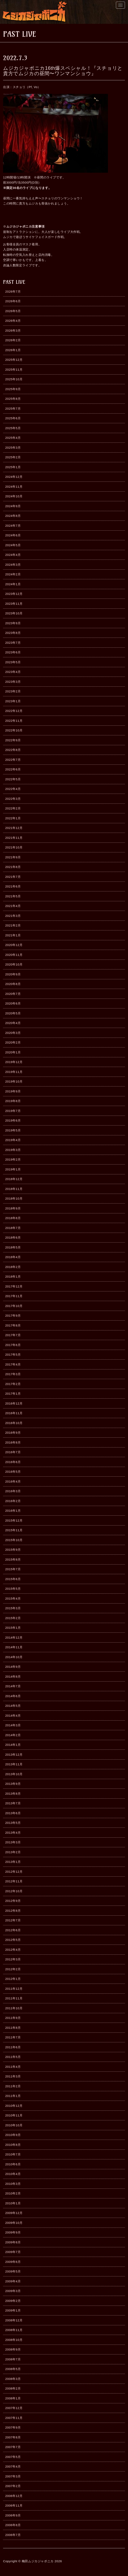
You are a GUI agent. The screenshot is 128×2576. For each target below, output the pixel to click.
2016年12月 (14, 1403)
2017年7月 (13, 1335)
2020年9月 (13, 974)
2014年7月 (13, 1686)
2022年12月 (14, 711)
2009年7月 (13, 2252)
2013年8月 (13, 1793)
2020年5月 (13, 1013)
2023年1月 (13, 701)
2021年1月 (13, 935)
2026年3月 (13, 330)
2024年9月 (13, 506)
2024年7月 (13, 525)
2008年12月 (14, 2320)
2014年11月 (14, 1647)
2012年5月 (13, 1939)
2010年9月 (13, 2135)
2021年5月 (13, 896)
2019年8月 (13, 1101)
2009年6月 (13, 2261)
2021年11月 (14, 837)
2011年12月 (14, 1988)
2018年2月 (13, 1267)
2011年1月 (13, 2096)
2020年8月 (13, 984)
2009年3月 (13, 2291)
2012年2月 (13, 1969)
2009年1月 (13, 2310)
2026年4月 (13, 320)
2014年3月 (13, 1725)
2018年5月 (13, 1247)
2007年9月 (13, 2427)
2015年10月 (14, 1540)
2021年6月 (13, 886)
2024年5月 (13, 545)
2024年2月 (13, 574)
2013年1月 (13, 1861)
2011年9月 (13, 2018)
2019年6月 (13, 1120)
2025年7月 (13, 408)
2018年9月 (13, 1208)
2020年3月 (13, 1033)
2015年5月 (13, 1588)
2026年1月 (13, 350)
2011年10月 (14, 2008)
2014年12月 (14, 1637)
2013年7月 (13, 1803)
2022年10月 (14, 730)
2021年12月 (14, 828)
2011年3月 (13, 2076)
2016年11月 (14, 1413)
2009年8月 (13, 2242)
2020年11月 (14, 954)
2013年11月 (14, 1764)
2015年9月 (13, 1549)
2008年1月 (13, 2398)
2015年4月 (13, 1598)
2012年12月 (14, 1871)
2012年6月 (13, 1930)
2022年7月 (13, 759)
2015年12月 (14, 1520)
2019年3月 (13, 1150)
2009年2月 (13, 2300)
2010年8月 (13, 2144)
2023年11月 (14, 603)
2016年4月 (13, 1481)
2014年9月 (13, 1666)
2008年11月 (14, 2330)
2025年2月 (13, 457)
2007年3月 (13, 2476)
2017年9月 (13, 1315)
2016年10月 (14, 1423)
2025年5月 (13, 428)
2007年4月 (13, 2466)
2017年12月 (14, 1286)
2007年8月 (13, 2437)
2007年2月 (13, 2486)
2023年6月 (13, 652)
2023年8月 (13, 633)
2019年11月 (14, 1072)
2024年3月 (13, 564)
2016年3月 (13, 1491)
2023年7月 (13, 642)
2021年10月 (14, 847)
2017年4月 (13, 1364)
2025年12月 (14, 359)
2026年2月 (13, 340)
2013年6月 (13, 1813)
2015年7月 (13, 1569)
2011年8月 (13, 2027)
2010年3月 (13, 2183)
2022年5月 (13, 779)
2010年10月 (14, 2125)
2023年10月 (14, 613)
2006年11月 (14, 2505)
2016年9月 (13, 1432)
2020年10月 (14, 964)
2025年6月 (13, 418)
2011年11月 (14, 1998)
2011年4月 (13, 2066)
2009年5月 (13, 2271)
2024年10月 (14, 496)
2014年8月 (13, 1676)
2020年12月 (14, 945)
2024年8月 (13, 515)
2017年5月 (13, 1354)
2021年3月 (13, 915)
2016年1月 (13, 1510)
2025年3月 (13, 447)
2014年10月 (14, 1657)
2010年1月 (13, 2203)
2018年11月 (14, 1189)
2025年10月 (14, 379)
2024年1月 (13, 584)
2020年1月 (13, 1052)
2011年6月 (13, 2047)
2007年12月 (14, 2408)
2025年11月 (14, 369)
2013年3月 (13, 1842)
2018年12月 (14, 1179)
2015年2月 (13, 1618)
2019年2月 (13, 1159)
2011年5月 (13, 2057)
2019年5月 (13, 1130)
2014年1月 (13, 1744)
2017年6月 (13, 1345)
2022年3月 (13, 798)
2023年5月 (13, 662)
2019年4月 (13, 1140)
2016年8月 (13, 1442)
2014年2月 (13, 1735)
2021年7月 (13, 876)
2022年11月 (14, 720)
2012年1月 (13, 1979)
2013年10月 (14, 1774)
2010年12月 (14, 2105)
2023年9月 (13, 623)
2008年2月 (13, 2388)
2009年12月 (14, 2213)
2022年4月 (13, 789)
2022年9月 (13, 740)
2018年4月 (13, 1257)
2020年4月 (13, 1023)
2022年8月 (13, 750)
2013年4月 (13, 1832)
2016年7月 (13, 1452)
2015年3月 (13, 1608)
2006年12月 (14, 2496)
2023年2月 (13, 691)
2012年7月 (13, 1920)
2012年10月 (14, 1891)
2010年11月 (14, 2115)
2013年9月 (13, 1783)
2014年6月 (13, 1696)
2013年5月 (13, 1822)
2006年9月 (13, 2515)
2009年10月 (14, 2222)
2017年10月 (14, 1306)
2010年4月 (13, 2174)
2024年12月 (14, 476)
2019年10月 (14, 1081)
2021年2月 (13, 925)
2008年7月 (13, 2359)
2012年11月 (14, 1881)
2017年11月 (14, 1296)
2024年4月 (13, 554)
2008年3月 (13, 2379)
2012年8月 (13, 1910)
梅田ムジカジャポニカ (30, 9)
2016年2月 (13, 1501)
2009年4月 (13, 2281)
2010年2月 (13, 2193)
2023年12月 (14, 593)
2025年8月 (13, 398)
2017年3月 (13, 1374)
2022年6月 (13, 769)
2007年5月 (13, 2457)
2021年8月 (13, 867)
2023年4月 (13, 672)
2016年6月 (13, 1462)
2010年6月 (13, 2164)
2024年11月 (14, 486)
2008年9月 (13, 2349)
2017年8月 (13, 1325)
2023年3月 (13, 681)
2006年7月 (13, 2535)
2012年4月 (13, 1949)
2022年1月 (13, 818)
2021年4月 (13, 906)
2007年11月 (14, 2418)
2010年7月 (13, 2154)
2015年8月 (13, 1559)
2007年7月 (13, 2447)
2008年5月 (13, 2369)
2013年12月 (14, 1754)
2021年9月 (13, 857)
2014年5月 (13, 1705)
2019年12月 (14, 1062)
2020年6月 (13, 1003)
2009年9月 (13, 2232)
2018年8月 (13, 1218)
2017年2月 (13, 1384)
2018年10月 (14, 1198)
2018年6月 (13, 1237)
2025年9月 (13, 389)
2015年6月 (13, 1579)
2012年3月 (13, 1959)
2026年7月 (13, 291)
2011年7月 (13, 2037)
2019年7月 (13, 1111)
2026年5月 (13, 311)
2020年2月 (13, 1042)
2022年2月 (13, 808)
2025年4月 (13, 437)
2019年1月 (13, 1169)
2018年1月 (13, 1276)
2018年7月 (13, 1228)
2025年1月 (13, 467)
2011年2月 (13, 2086)
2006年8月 (13, 2525)
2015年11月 (14, 1530)
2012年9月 (13, 1900)
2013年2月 (13, 1852)
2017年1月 (13, 1393)
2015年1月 (13, 1627)
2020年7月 (13, 993)
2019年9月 (13, 1091)
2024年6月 (13, 535)
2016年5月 (13, 1471)
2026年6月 (13, 301)
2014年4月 (13, 1715)
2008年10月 (14, 2340)
